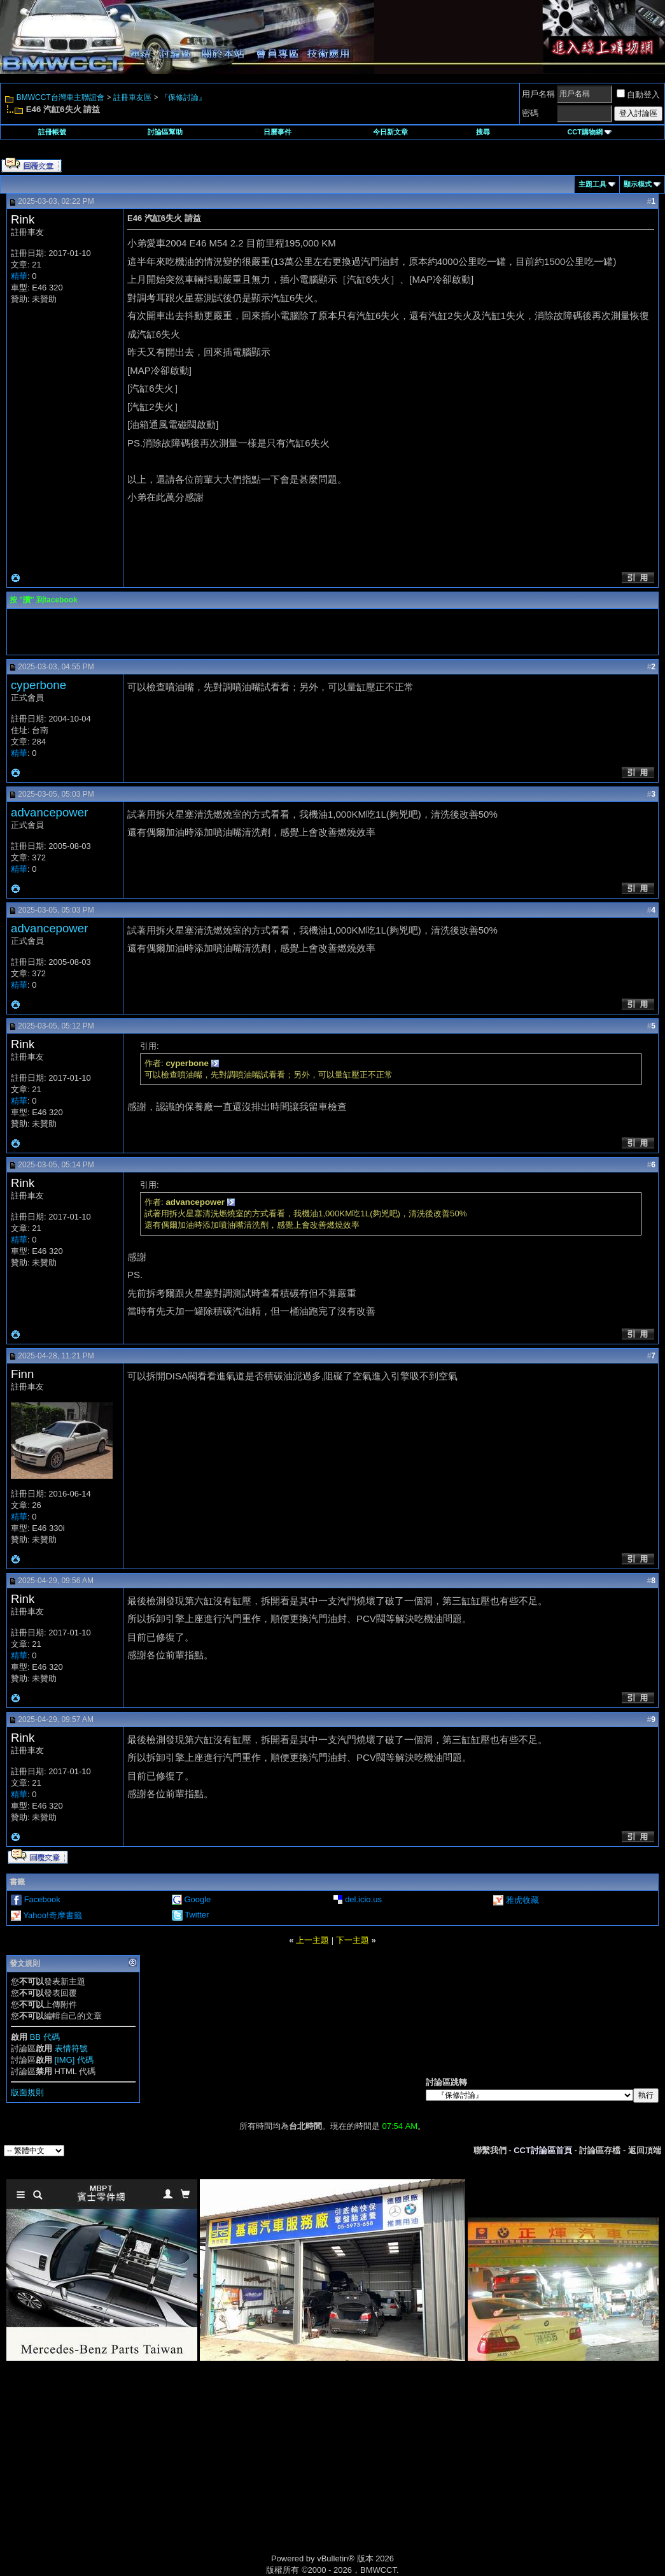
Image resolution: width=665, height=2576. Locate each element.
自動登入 (638, 94)
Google (197, 1899)
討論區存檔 (599, 2150)
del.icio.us (363, 1899)
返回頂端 (644, 2150)
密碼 (530, 113)
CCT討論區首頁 (543, 2150)
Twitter (197, 1914)
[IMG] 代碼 (74, 2060)
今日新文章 (390, 132)
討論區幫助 (165, 132)
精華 (19, 276)
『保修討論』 (183, 97)
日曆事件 (277, 132)
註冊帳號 (52, 132)
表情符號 (71, 2048)
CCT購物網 (589, 132)
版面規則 (27, 2092)
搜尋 (483, 132)
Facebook (42, 1899)
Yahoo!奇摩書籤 (52, 1915)
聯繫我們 (490, 2150)
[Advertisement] (224, 2471)
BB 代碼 (45, 2037)
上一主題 (312, 1940)
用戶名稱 (538, 94)
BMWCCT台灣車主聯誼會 (60, 97)
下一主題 (352, 1940)
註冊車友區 (132, 97)
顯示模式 (638, 184)
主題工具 (592, 184)
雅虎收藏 (522, 1900)
